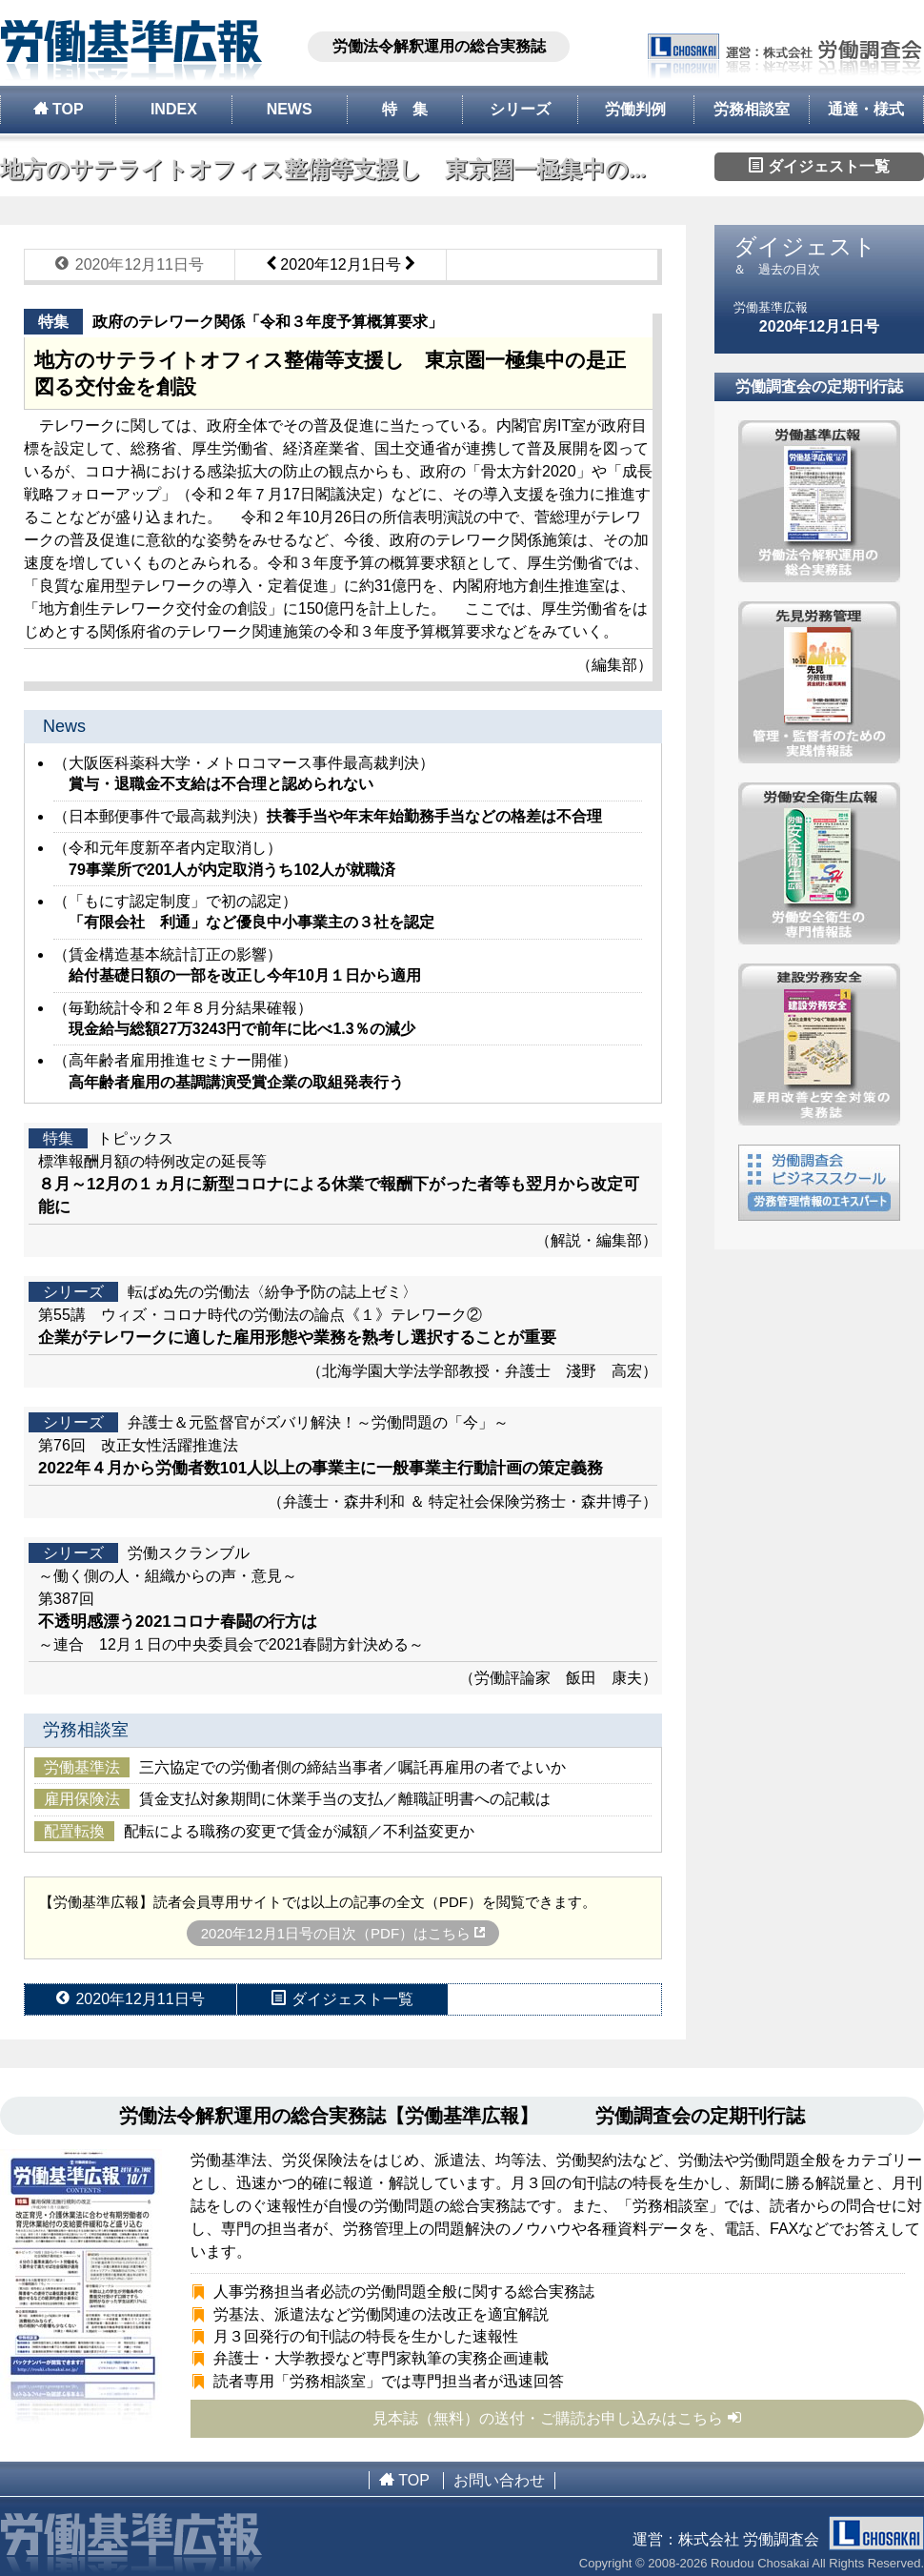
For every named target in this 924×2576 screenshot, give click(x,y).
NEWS (289, 109)
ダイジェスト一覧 (819, 165)
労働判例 (635, 109)
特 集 (405, 109)
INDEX (174, 109)
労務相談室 (751, 109)
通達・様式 (866, 109)
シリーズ (520, 109)
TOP (58, 108)
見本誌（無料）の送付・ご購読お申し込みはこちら (557, 2417)
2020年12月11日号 (129, 264)
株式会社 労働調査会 (801, 2539)
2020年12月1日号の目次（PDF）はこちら (343, 1933)
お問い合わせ (499, 2480)
